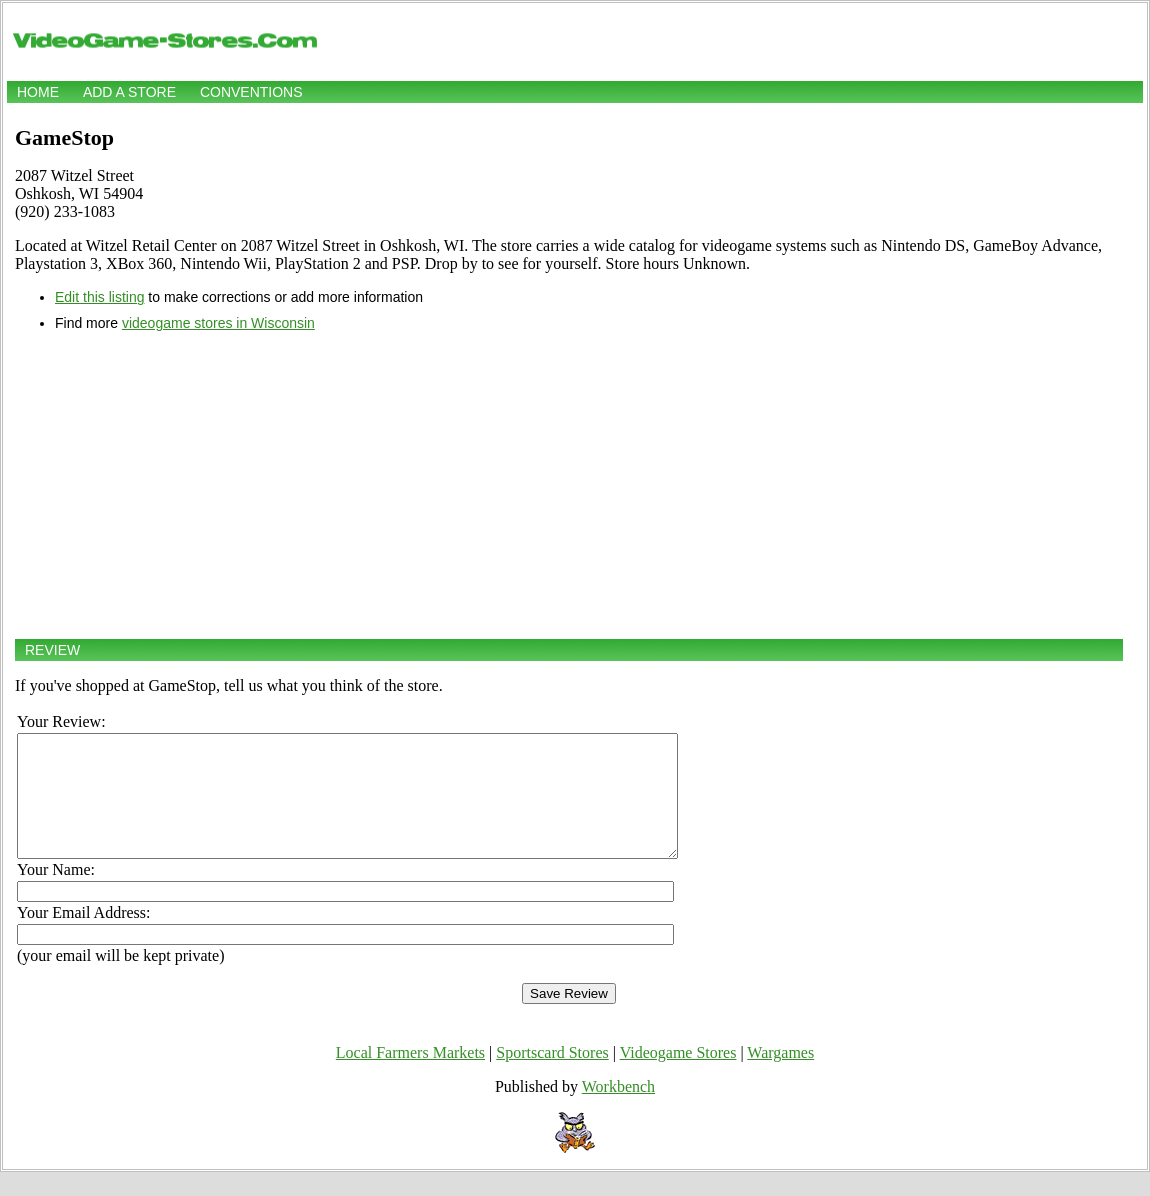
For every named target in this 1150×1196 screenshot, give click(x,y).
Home (38, 92)
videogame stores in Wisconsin (218, 323)
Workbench (618, 1110)
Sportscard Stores (552, 1076)
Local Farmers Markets (410, 1076)
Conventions (251, 92)
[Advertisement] (569, 485)
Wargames (780, 1076)
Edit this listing (99, 297)
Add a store (129, 92)
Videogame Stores (678, 1076)
